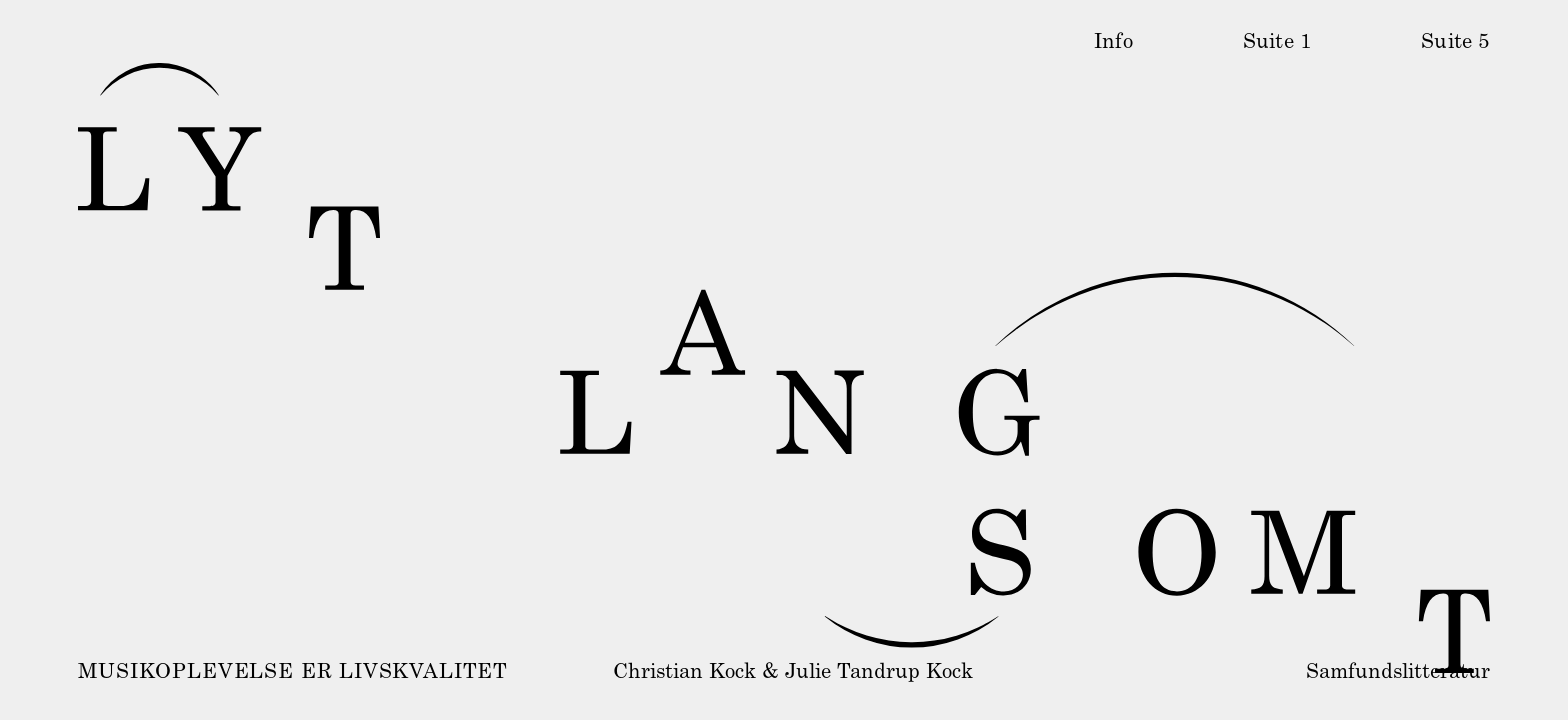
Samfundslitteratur (1398, 673)
